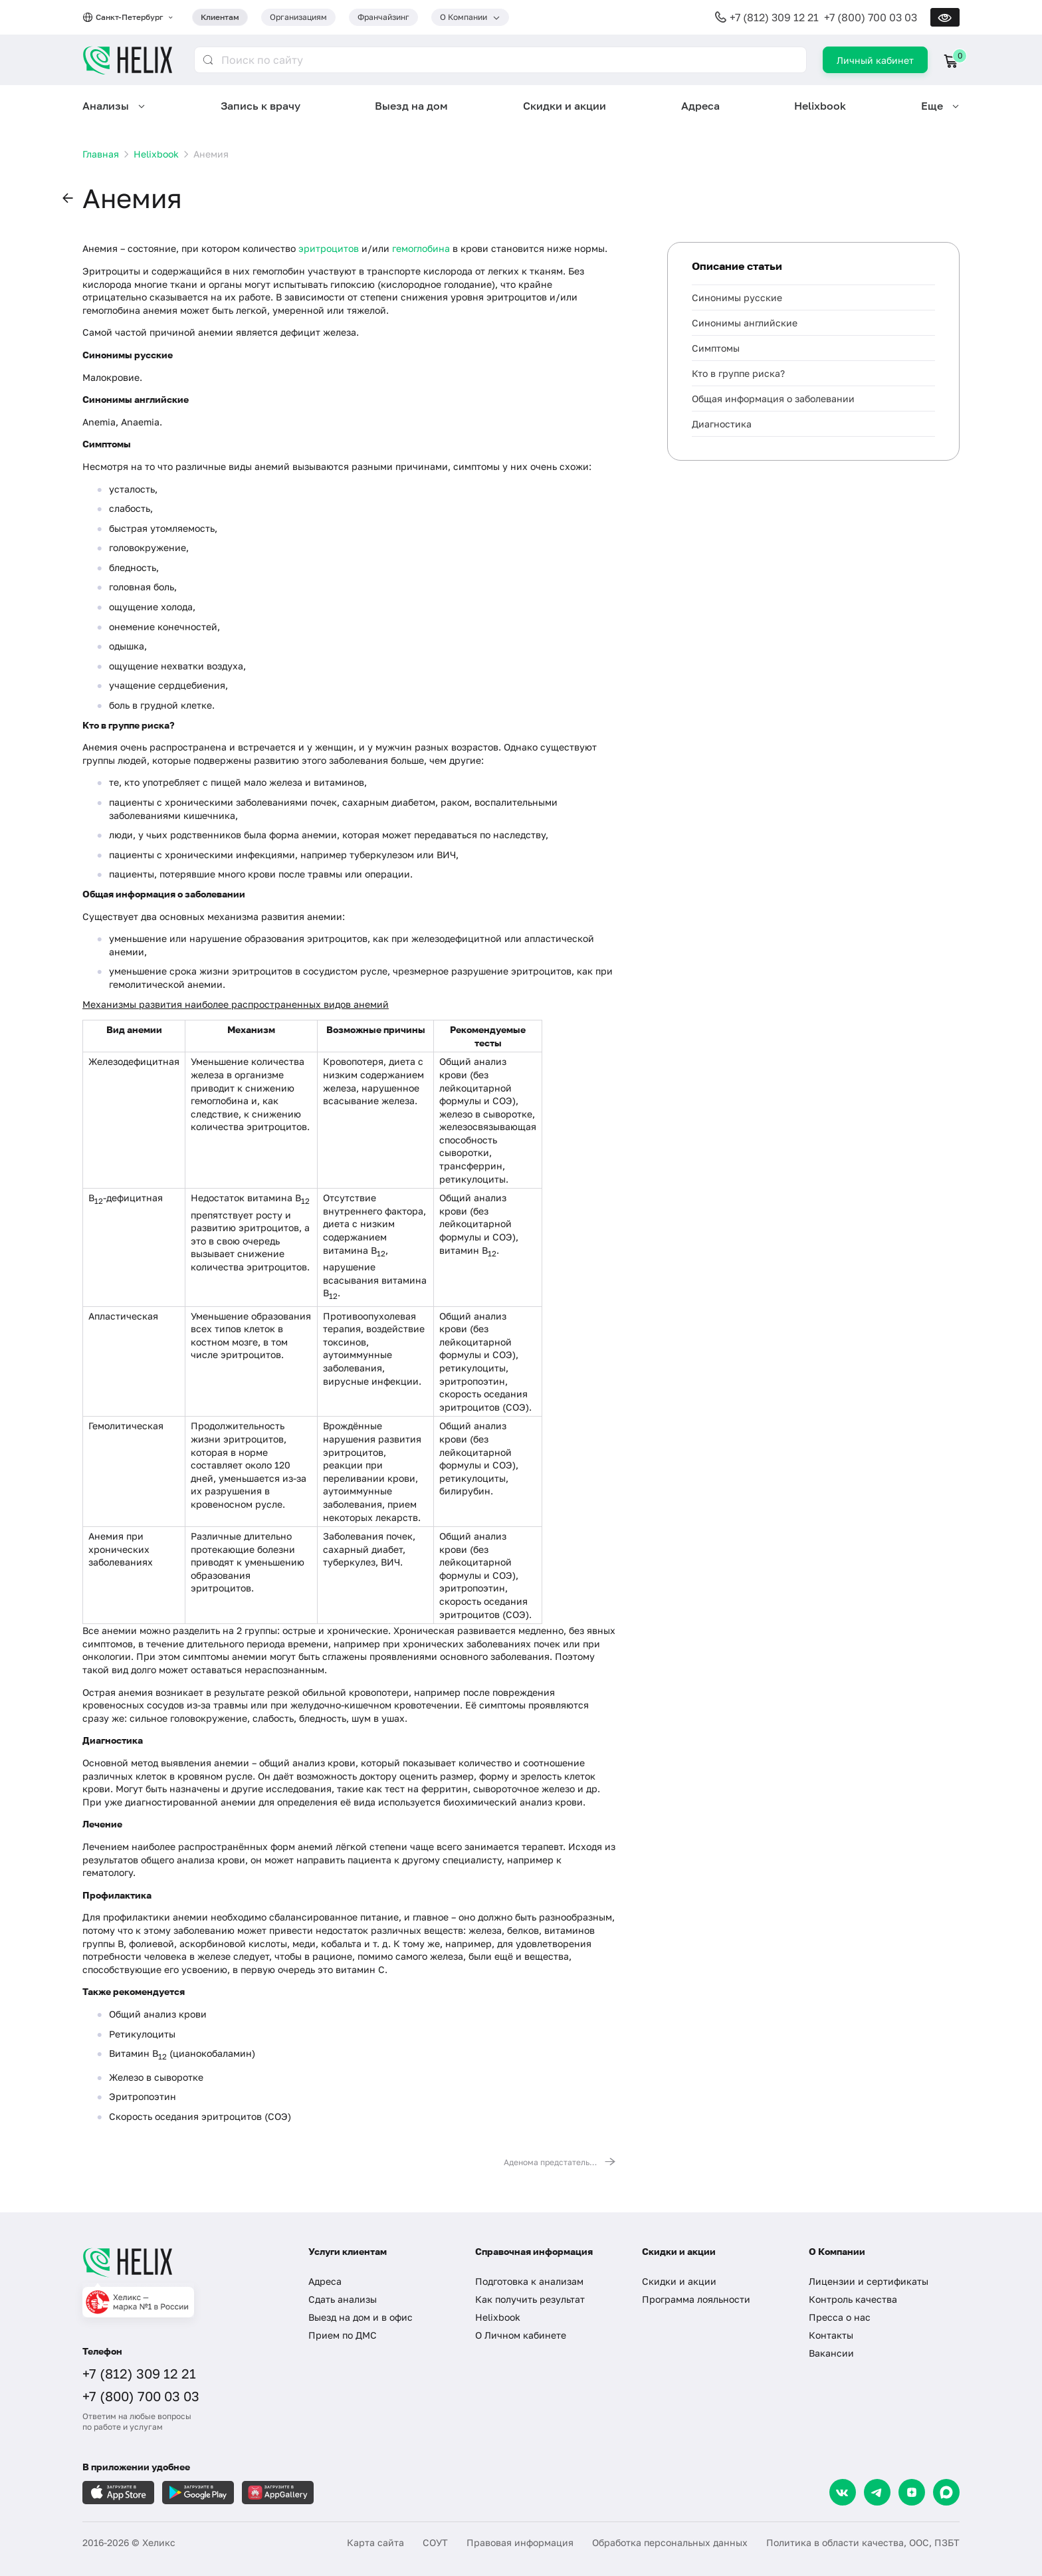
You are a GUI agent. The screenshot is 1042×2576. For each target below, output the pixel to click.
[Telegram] (877, 2492)
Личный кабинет (875, 60)
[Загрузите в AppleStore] (118, 2492)
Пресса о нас (840, 2317)
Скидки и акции (564, 105)
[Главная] (182, 2262)
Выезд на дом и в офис (360, 2317)
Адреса (700, 105)
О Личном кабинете (520, 2335)
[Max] (946, 2492)
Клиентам (220, 17)
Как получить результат (530, 2299)
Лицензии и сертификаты (868, 2281)
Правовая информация (520, 2542)
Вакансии (831, 2353)
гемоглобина (421, 248)
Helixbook (820, 105)
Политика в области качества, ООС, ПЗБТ (863, 2542)
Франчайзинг (383, 17)
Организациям (298, 17)
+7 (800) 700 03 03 (870, 17)
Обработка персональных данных (670, 2542)
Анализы (105, 105)
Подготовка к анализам (529, 2281)
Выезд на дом (411, 105)
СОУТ (435, 2542)
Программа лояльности (696, 2299)
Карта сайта (375, 2542)
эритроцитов (328, 248)
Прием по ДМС (342, 2335)
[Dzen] (911, 2492)
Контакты (831, 2335)
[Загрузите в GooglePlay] (198, 2492)
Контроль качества (853, 2299)
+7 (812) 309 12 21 (774, 17)
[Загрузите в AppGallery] (278, 2492)
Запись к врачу (260, 105)
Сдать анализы (342, 2299)
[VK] (842, 2492)
